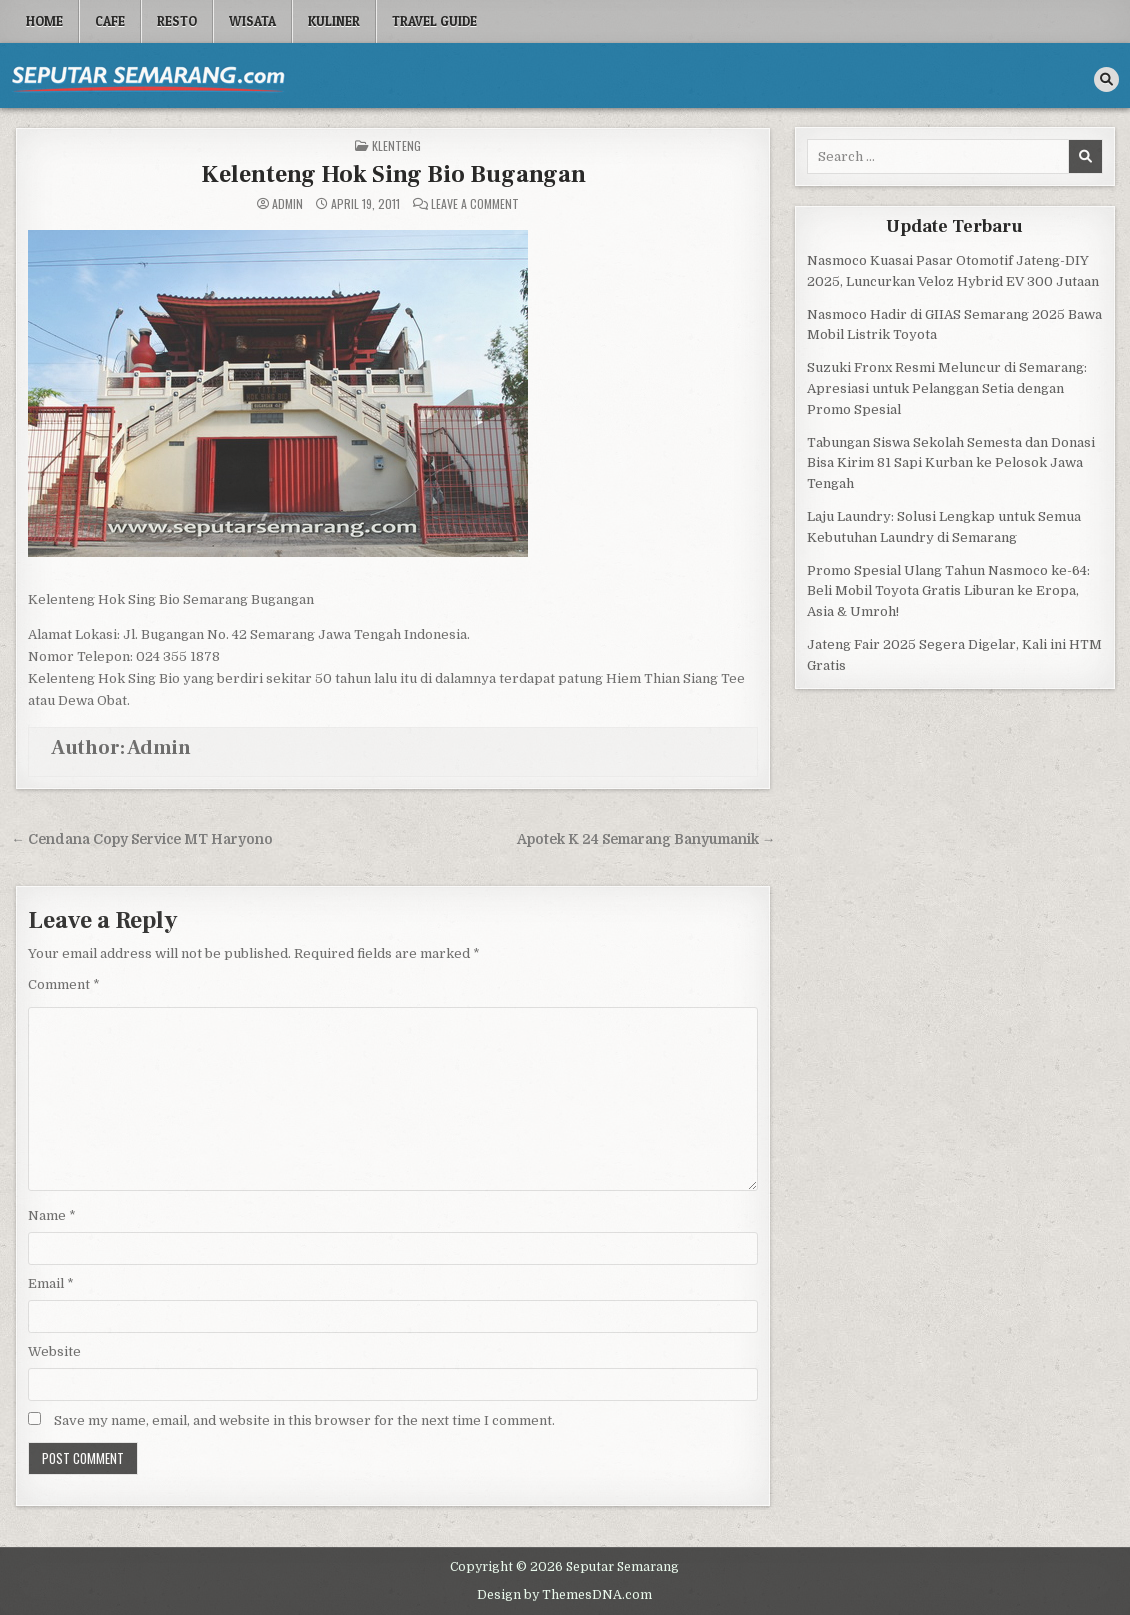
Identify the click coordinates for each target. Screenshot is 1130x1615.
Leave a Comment (475, 204)
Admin (287, 204)
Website (54, 1351)
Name (52, 1215)
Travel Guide (434, 21)
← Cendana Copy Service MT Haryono (142, 839)
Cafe (110, 21)
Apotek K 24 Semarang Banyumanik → (646, 839)
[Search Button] (1106, 79)
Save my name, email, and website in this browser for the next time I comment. (304, 1420)
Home (44, 21)
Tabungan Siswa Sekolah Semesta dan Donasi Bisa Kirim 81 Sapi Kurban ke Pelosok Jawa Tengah (951, 463)
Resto (177, 21)
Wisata (252, 21)
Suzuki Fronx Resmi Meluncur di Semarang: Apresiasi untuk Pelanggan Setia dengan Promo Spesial (947, 388)
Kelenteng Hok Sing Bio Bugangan (393, 174)
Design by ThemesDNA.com (564, 1595)
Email (51, 1283)
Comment (64, 984)
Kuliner (334, 21)
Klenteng (396, 145)
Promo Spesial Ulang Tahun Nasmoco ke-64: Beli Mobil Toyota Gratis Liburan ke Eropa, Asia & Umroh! (948, 591)
